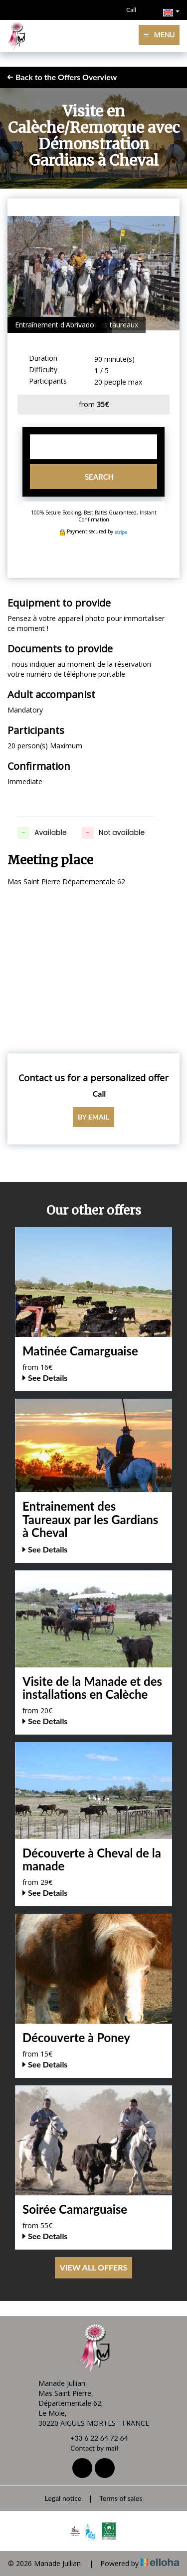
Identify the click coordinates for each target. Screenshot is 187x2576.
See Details (44, 1377)
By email (93, 1117)
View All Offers (94, 2267)
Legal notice (63, 2498)
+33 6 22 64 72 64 (93, 2438)
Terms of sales (120, 2498)
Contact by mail (88, 2448)
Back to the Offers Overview (62, 77)
